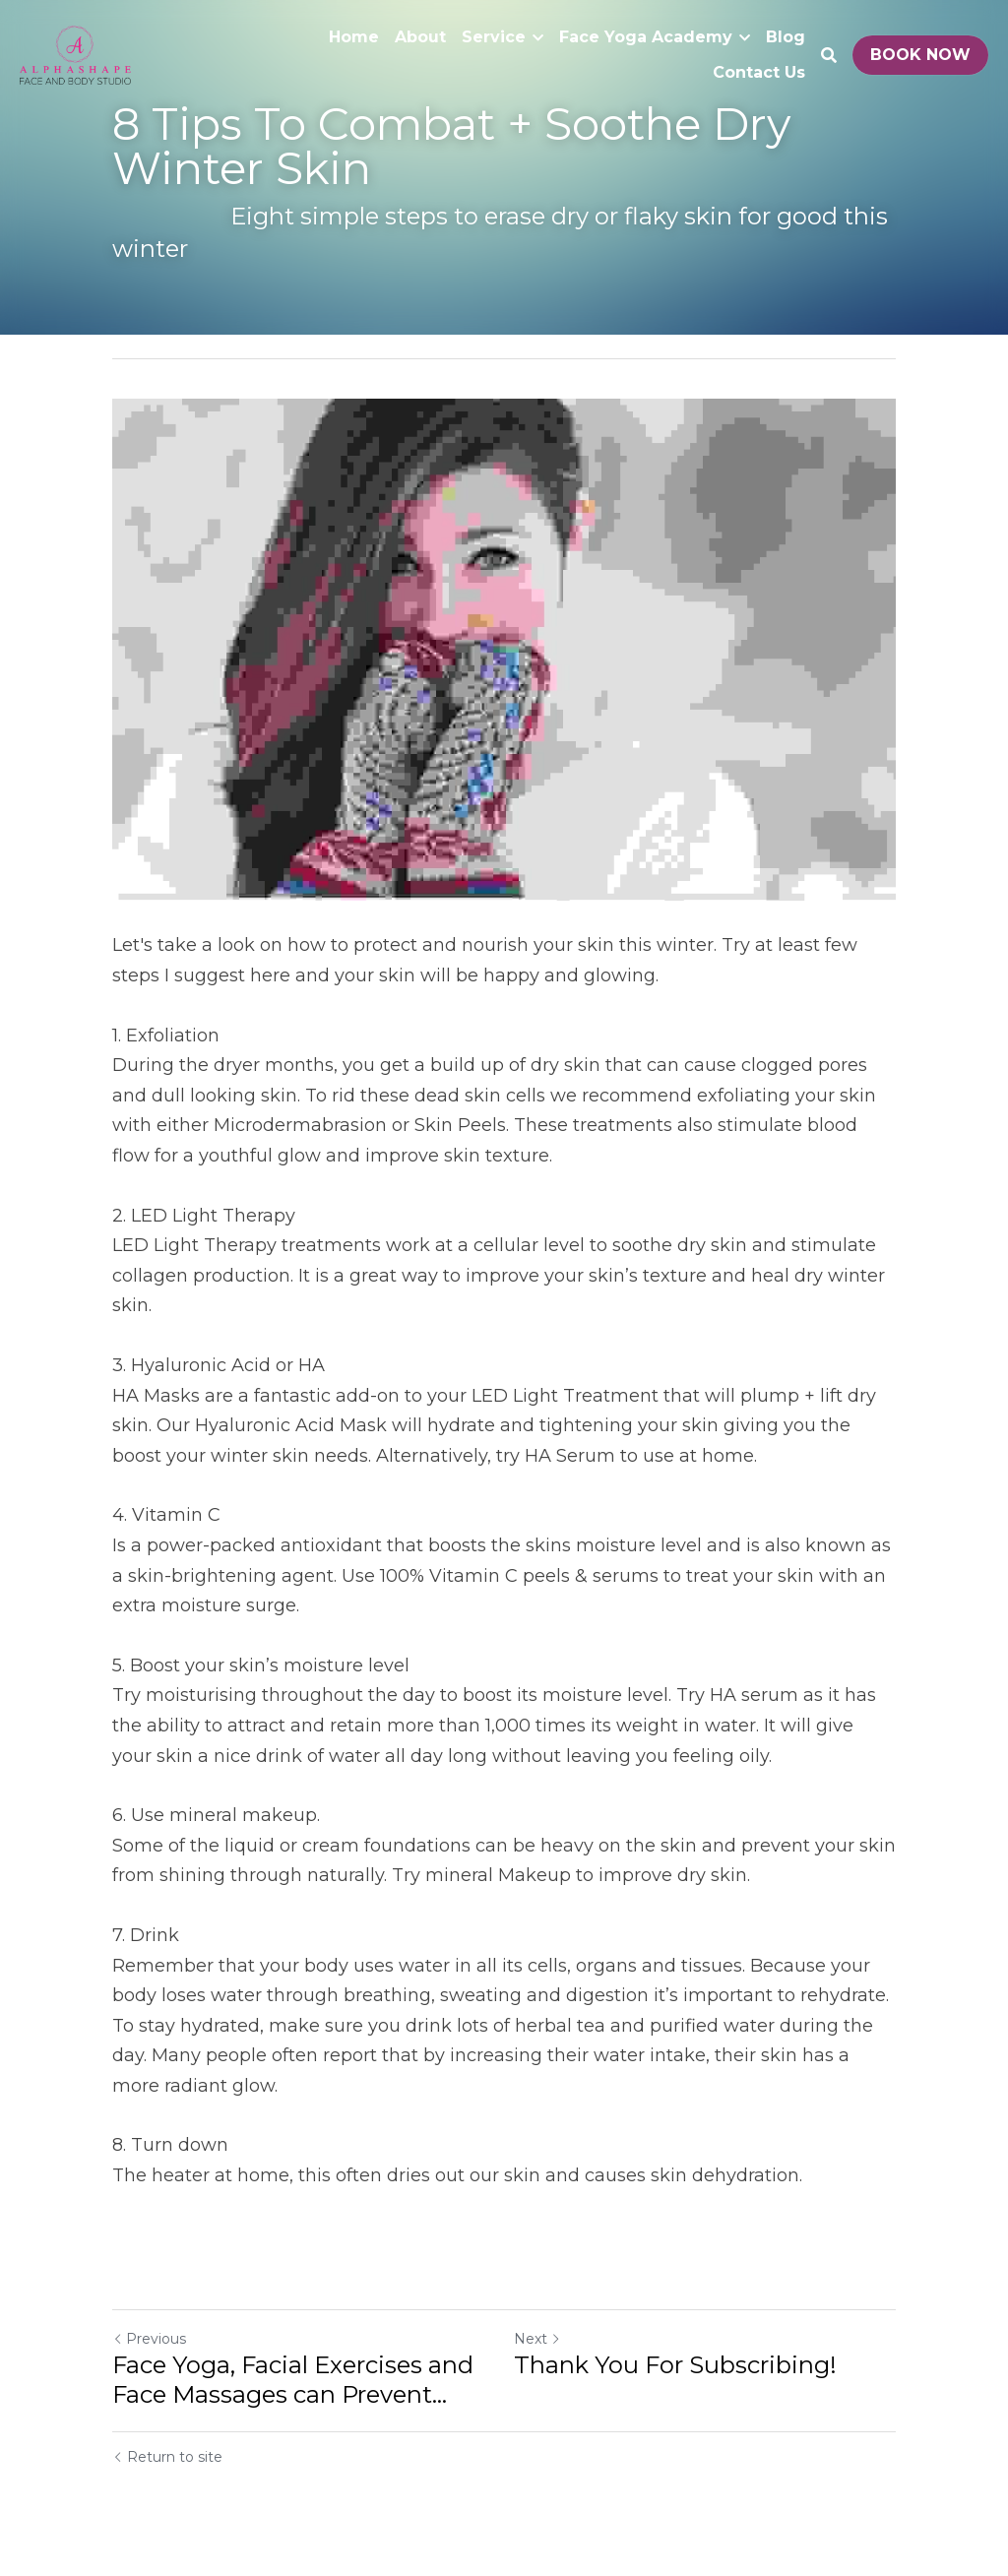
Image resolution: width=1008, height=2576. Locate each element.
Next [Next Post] (537, 2339)
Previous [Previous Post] (149, 2339)
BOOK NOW (920, 54)
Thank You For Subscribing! (675, 2365)
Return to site (167, 2457)
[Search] (829, 55)
